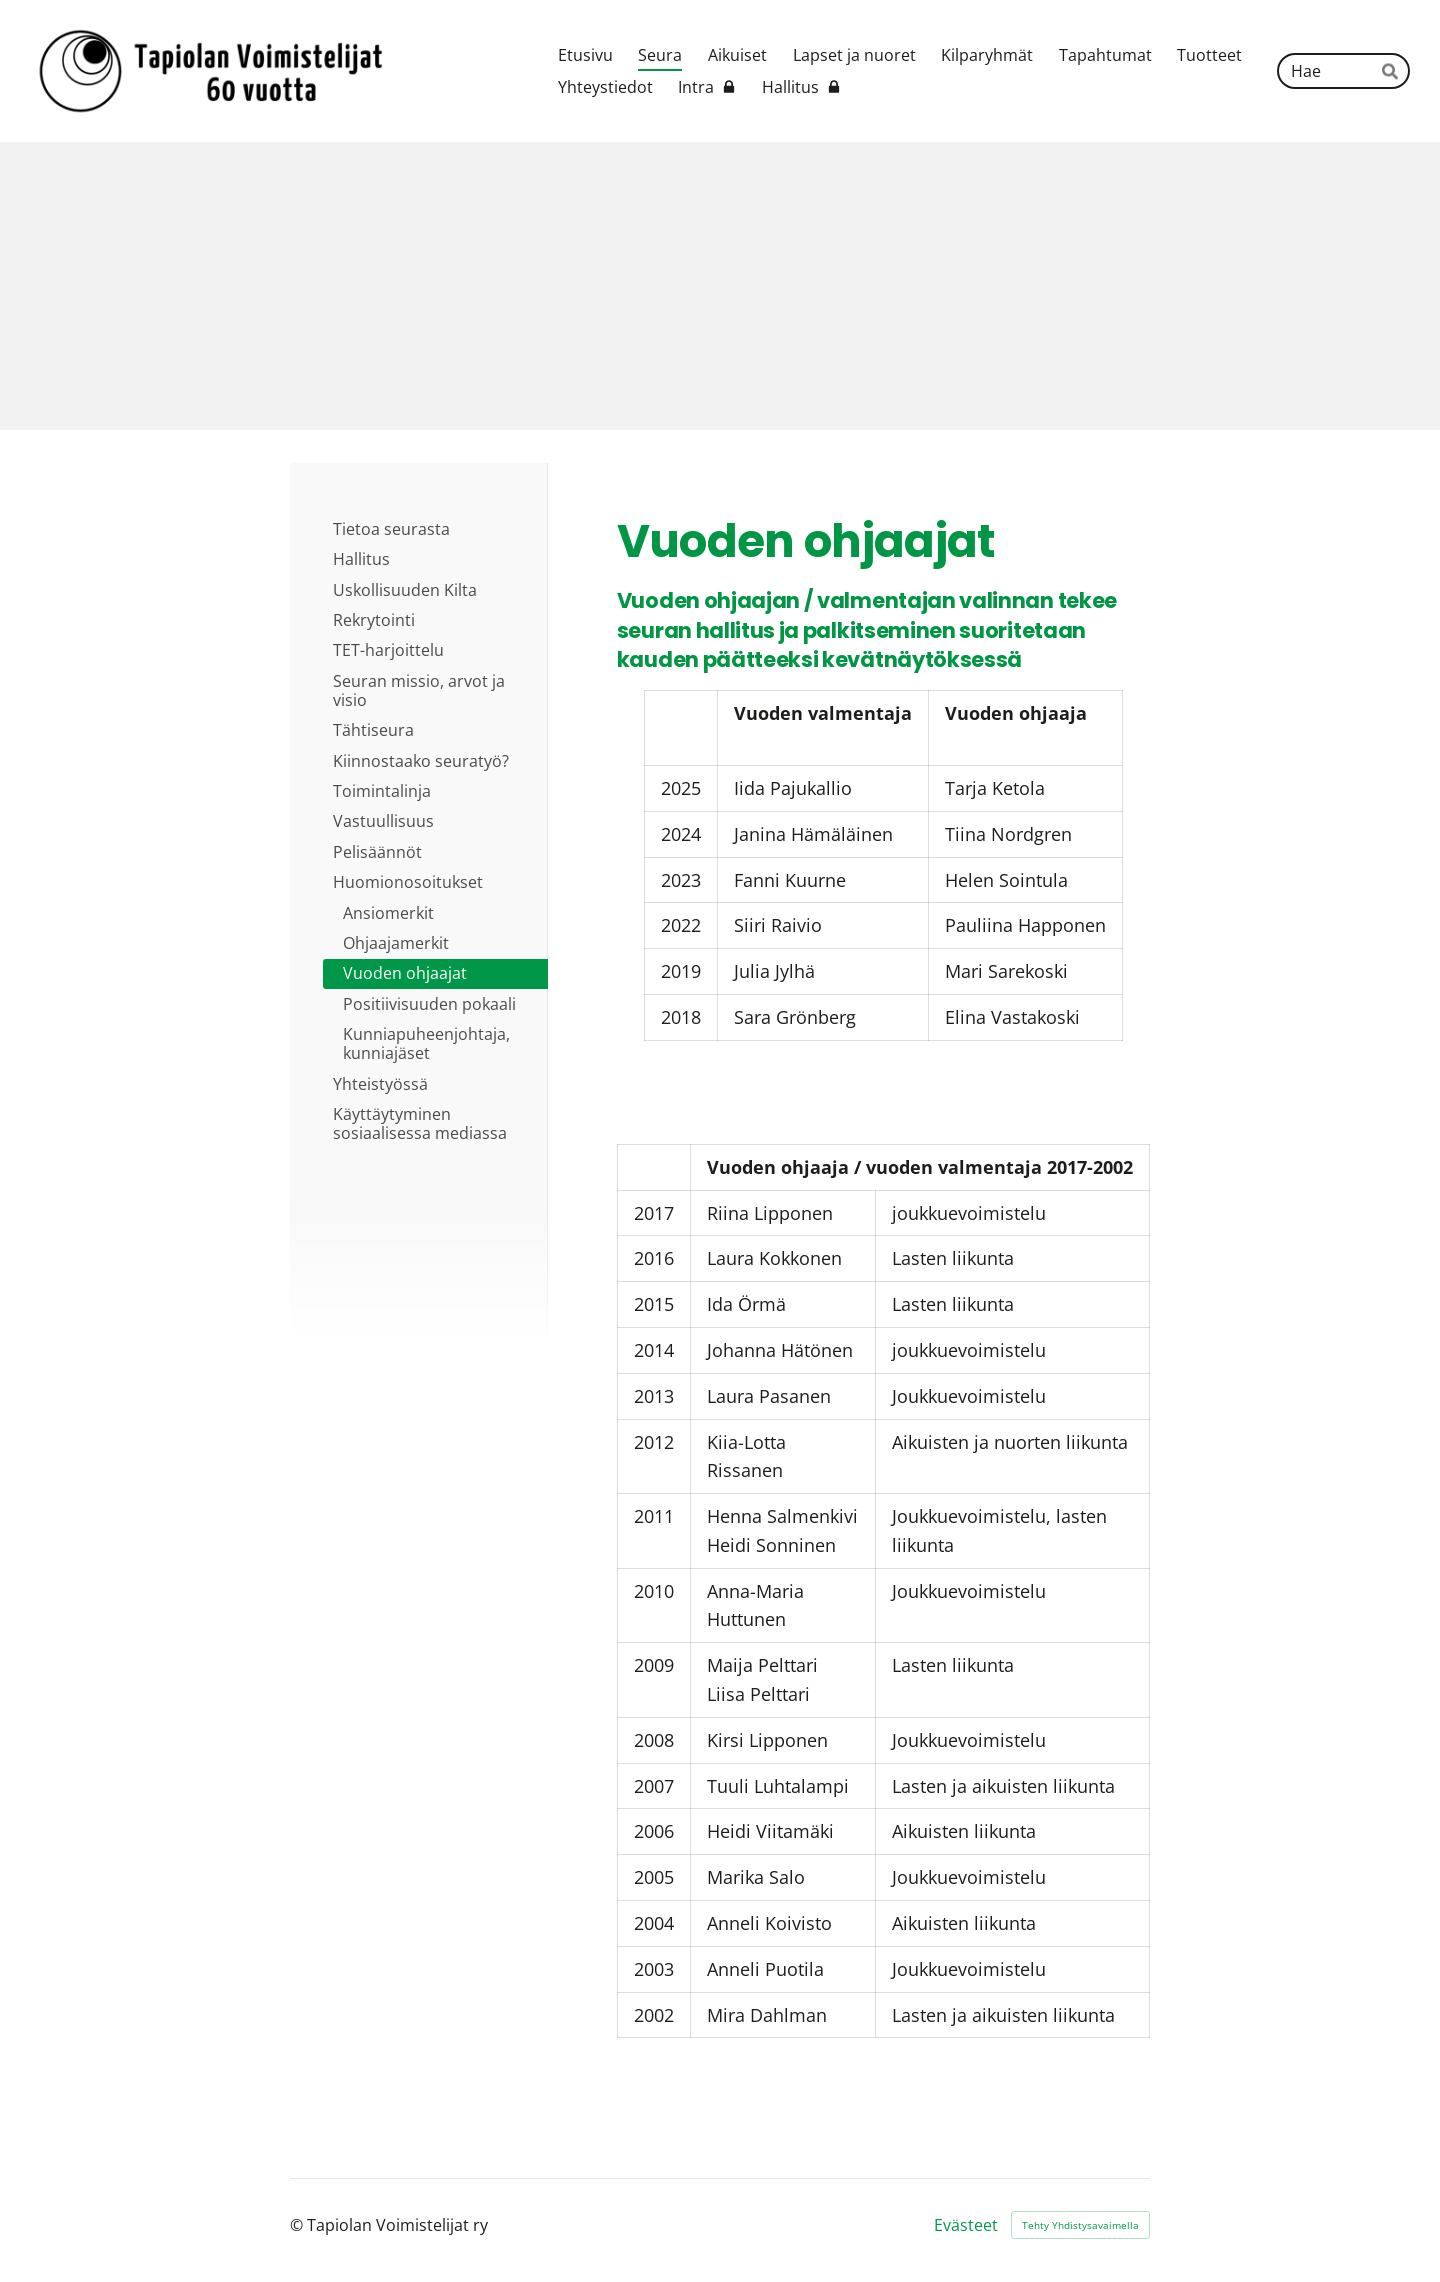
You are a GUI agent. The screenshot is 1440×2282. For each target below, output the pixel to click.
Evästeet (966, 2225)
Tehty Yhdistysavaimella (1080, 2225)
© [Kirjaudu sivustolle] (298, 2225)
